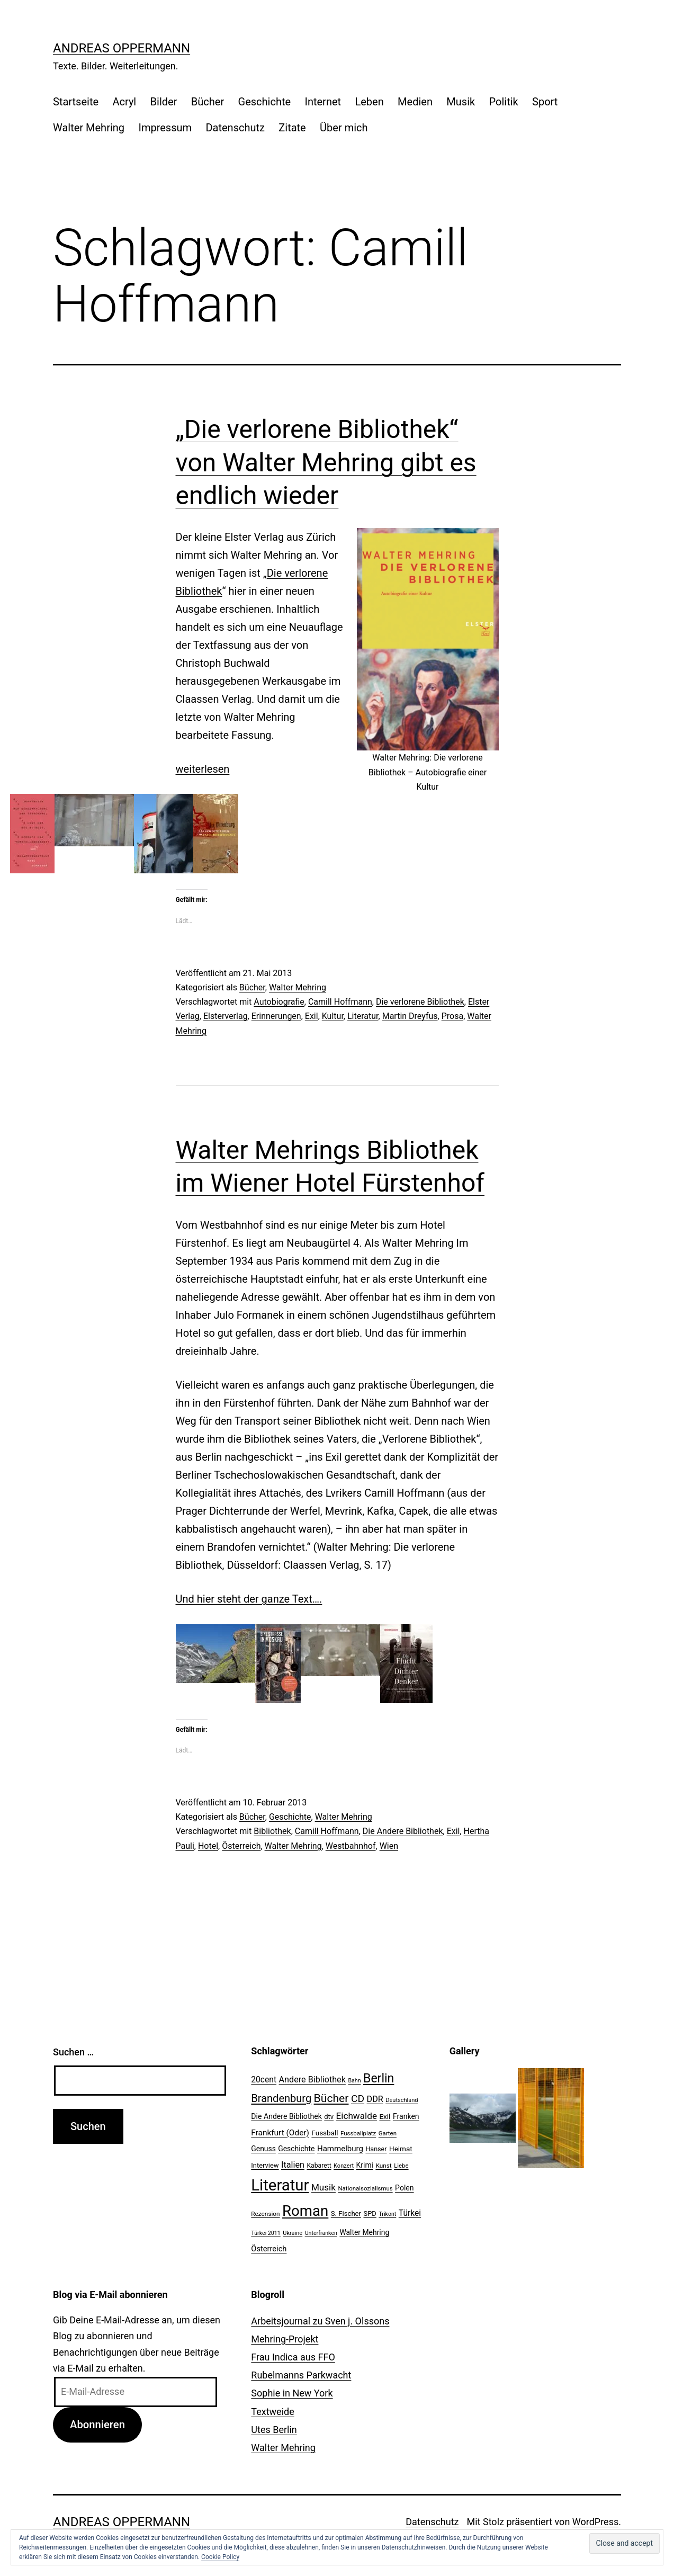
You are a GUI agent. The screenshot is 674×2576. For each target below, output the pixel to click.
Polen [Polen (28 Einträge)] (404, 2188)
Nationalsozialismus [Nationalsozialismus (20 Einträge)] (365, 2188)
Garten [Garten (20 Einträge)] (388, 2133)
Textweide (272, 2411)
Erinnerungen (276, 1016)
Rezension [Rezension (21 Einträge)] (265, 2213)
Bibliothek (272, 1831)
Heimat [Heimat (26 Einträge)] (400, 2148)
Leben (369, 101)
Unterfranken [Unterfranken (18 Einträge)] (321, 2233)
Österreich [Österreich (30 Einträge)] (268, 2248)
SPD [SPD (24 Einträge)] (370, 2213)
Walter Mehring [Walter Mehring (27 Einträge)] (364, 2232)
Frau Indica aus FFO (293, 2357)
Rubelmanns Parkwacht (301, 2375)
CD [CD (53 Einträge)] (357, 2098)
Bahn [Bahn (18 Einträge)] (354, 2080)
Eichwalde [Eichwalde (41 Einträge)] (356, 2115)
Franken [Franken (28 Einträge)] (406, 2116)
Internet (322, 101)
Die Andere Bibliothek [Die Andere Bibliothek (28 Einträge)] (286, 2116)
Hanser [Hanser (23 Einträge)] (376, 2149)
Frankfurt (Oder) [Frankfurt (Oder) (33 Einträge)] (280, 2132)
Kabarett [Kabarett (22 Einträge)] (319, 2165)
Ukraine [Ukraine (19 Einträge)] (292, 2233)
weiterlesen (203, 769)
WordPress (595, 2521)
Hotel (208, 1846)
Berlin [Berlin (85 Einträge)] (378, 2078)
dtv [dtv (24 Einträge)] (329, 2117)
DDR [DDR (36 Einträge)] (375, 2099)
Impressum (165, 127)
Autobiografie (279, 1002)
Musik (460, 101)
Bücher (207, 101)
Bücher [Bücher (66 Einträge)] (331, 2098)
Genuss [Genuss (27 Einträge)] (263, 2148)
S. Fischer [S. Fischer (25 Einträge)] (346, 2213)
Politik (503, 101)
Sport (545, 101)
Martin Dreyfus (410, 1016)
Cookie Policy (220, 2557)
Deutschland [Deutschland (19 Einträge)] (401, 2100)
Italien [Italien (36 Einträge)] (292, 2165)
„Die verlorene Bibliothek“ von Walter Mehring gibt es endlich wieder (326, 462)
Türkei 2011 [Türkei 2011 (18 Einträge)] (266, 2233)
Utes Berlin (273, 2429)
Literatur (363, 1016)
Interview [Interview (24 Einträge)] (264, 2165)
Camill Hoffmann (340, 1002)
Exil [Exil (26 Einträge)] (384, 2116)
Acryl (124, 101)
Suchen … (73, 2052)
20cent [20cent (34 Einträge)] (263, 2080)
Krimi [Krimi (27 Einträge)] (364, 2165)
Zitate (291, 127)
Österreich (241, 1846)
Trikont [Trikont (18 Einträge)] (387, 2214)
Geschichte (264, 101)
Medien (415, 101)
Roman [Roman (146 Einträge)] (305, 2211)
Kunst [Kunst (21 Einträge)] (383, 2165)
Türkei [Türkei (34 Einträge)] (410, 2213)
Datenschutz (235, 127)
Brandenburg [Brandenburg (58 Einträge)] (281, 2098)
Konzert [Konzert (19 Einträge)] (344, 2165)
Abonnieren (97, 2424)
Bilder (163, 101)
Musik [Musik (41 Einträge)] (323, 2187)
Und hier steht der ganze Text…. (249, 1599)
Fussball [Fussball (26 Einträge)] (324, 2132)
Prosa (452, 1016)
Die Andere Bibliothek (403, 1831)
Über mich (343, 127)
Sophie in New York (291, 2393)
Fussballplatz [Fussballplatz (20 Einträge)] (358, 2133)
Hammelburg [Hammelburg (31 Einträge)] (340, 2148)
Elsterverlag (225, 1016)
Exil (311, 1016)
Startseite (75, 101)
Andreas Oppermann (121, 48)
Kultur (333, 1016)
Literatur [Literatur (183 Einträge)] (280, 2185)
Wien (389, 1846)
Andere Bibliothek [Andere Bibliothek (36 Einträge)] (312, 2079)
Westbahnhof (351, 1846)
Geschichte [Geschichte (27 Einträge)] (296, 2148)
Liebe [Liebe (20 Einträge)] (401, 2165)
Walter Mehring (88, 127)
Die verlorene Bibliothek (420, 1002)
